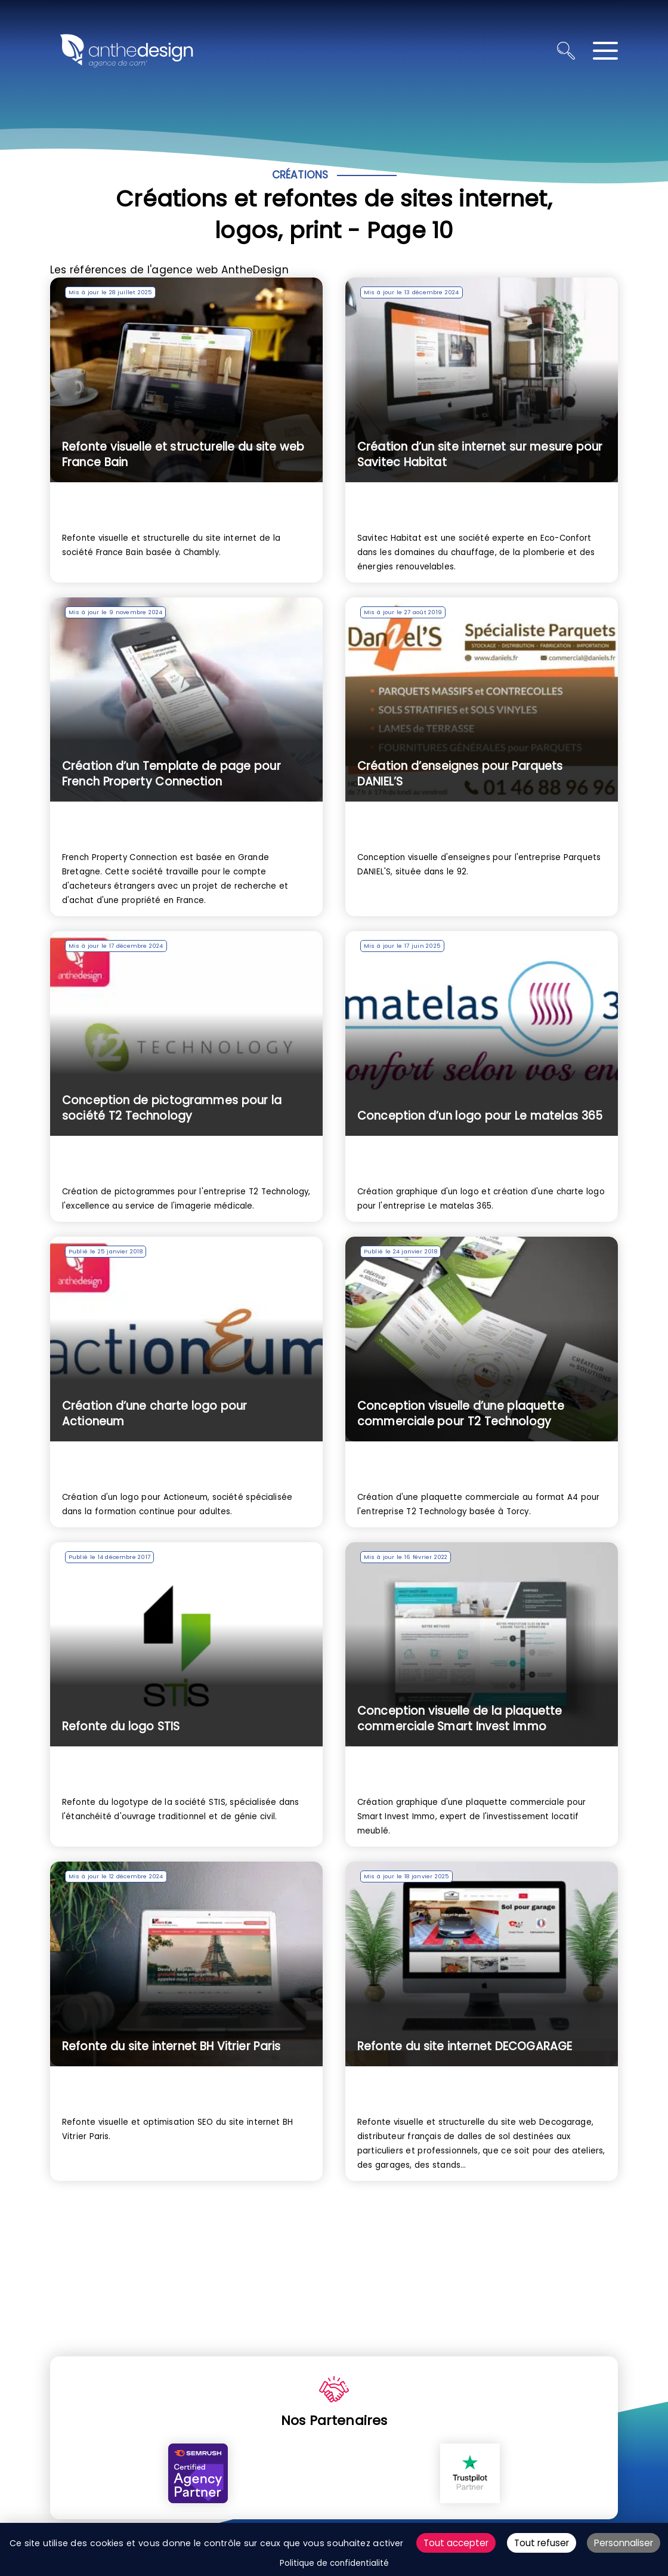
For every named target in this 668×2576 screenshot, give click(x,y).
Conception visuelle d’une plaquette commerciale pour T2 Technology (460, 1413)
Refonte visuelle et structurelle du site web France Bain (183, 454)
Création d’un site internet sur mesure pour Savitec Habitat (479, 454)
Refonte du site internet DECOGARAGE (464, 2046)
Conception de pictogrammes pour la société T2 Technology (172, 1108)
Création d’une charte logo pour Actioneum (155, 1413)
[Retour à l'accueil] (126, 51)
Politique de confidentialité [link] (334, 2563)
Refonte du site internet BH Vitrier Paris (171, 2046)
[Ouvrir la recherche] (566, 51)
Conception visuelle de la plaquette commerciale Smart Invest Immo (459, 1718)
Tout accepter (455, 2543)
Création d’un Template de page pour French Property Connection (171, 774)
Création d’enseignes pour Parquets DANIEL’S (460, 774)
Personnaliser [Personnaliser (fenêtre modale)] (623, 2543)
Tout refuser (541, 2543)
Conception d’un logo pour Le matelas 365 (479, 1116)
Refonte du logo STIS (121, 1726)
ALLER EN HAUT (652, 2343)
